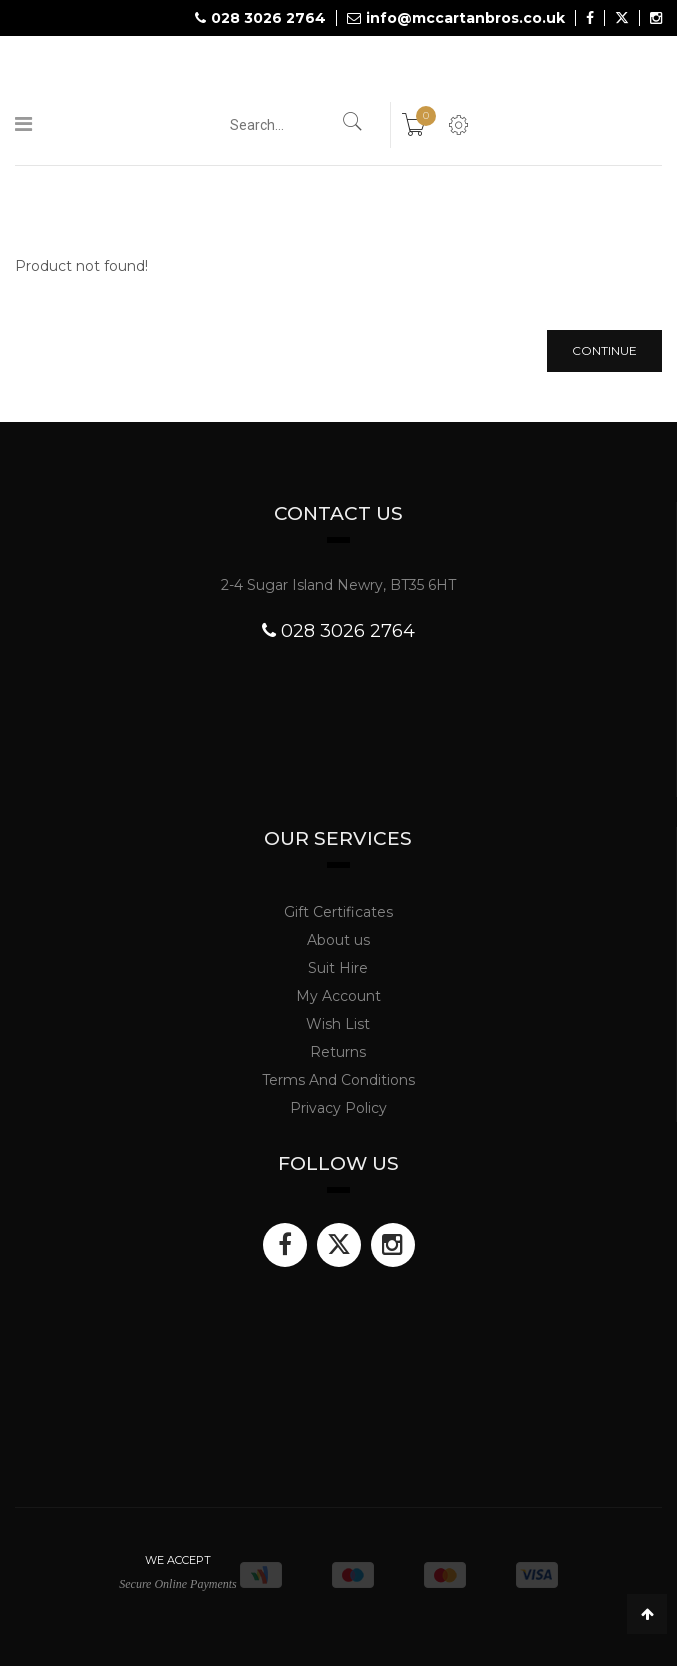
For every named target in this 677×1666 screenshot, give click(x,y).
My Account (338, 996)
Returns (338, 1052)
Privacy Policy (338, 1108)
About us (338, 940)
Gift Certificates (338, 912)
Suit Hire (338, 968)
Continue (604, 350)
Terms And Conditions (338, 1080)
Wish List (338, 1024)
